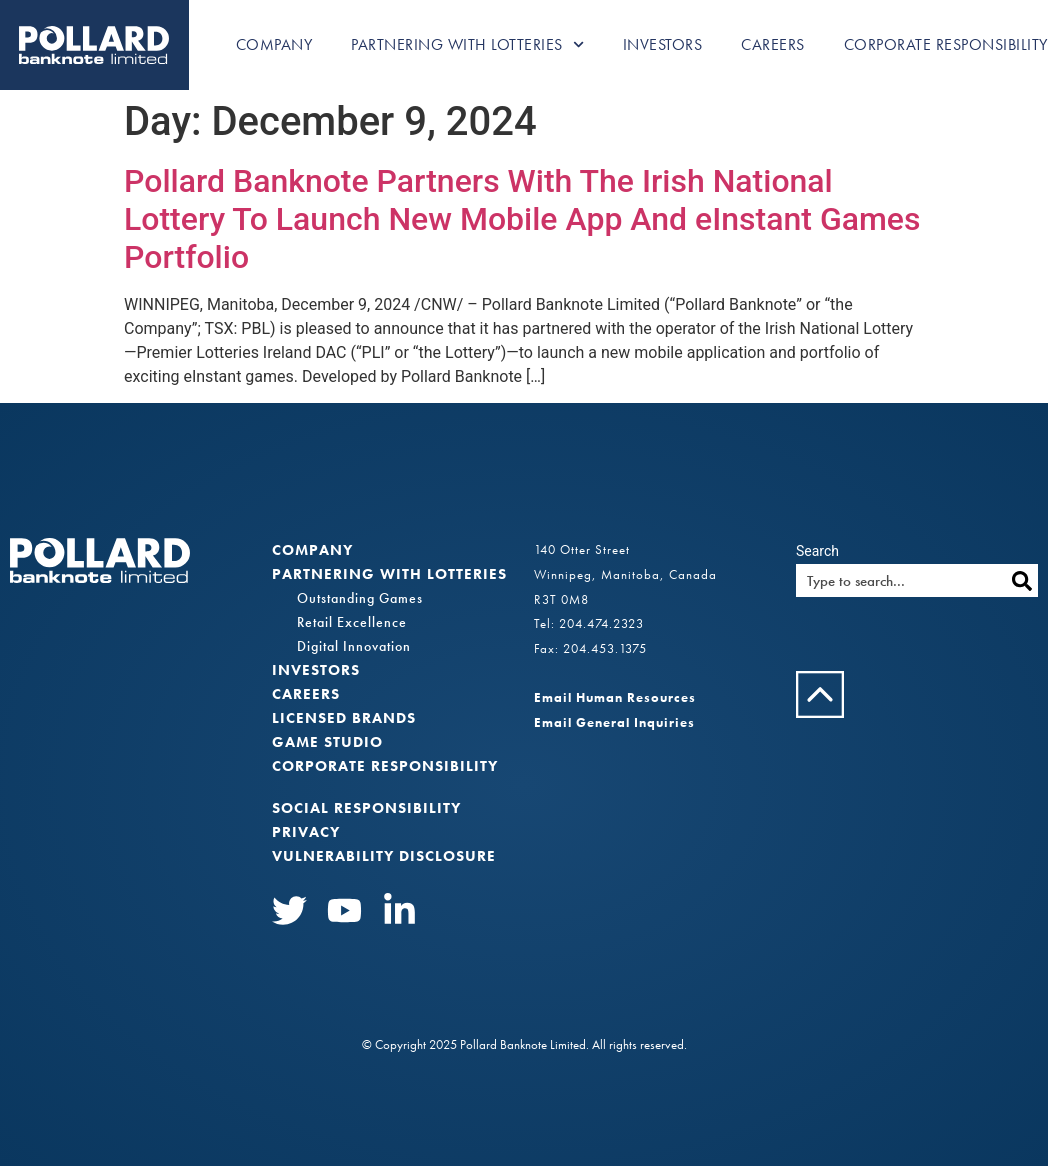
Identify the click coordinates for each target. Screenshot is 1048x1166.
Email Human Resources (615, 697)
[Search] (1021, 580)
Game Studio (327, 742)
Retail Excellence (352, 622)
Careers (773, 44)
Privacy (306, 832)
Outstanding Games (360, 598)
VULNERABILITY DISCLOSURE (384, 856)
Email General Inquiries (614, 722)
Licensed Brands (344, 718)
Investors (663, 44)
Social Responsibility (366, 808)
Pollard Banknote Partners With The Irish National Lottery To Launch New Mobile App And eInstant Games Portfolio (522, 219)
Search (817, 551)
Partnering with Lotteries (467, 44)
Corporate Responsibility (946, 44)
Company (274, 44)
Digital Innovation (354, 646)
